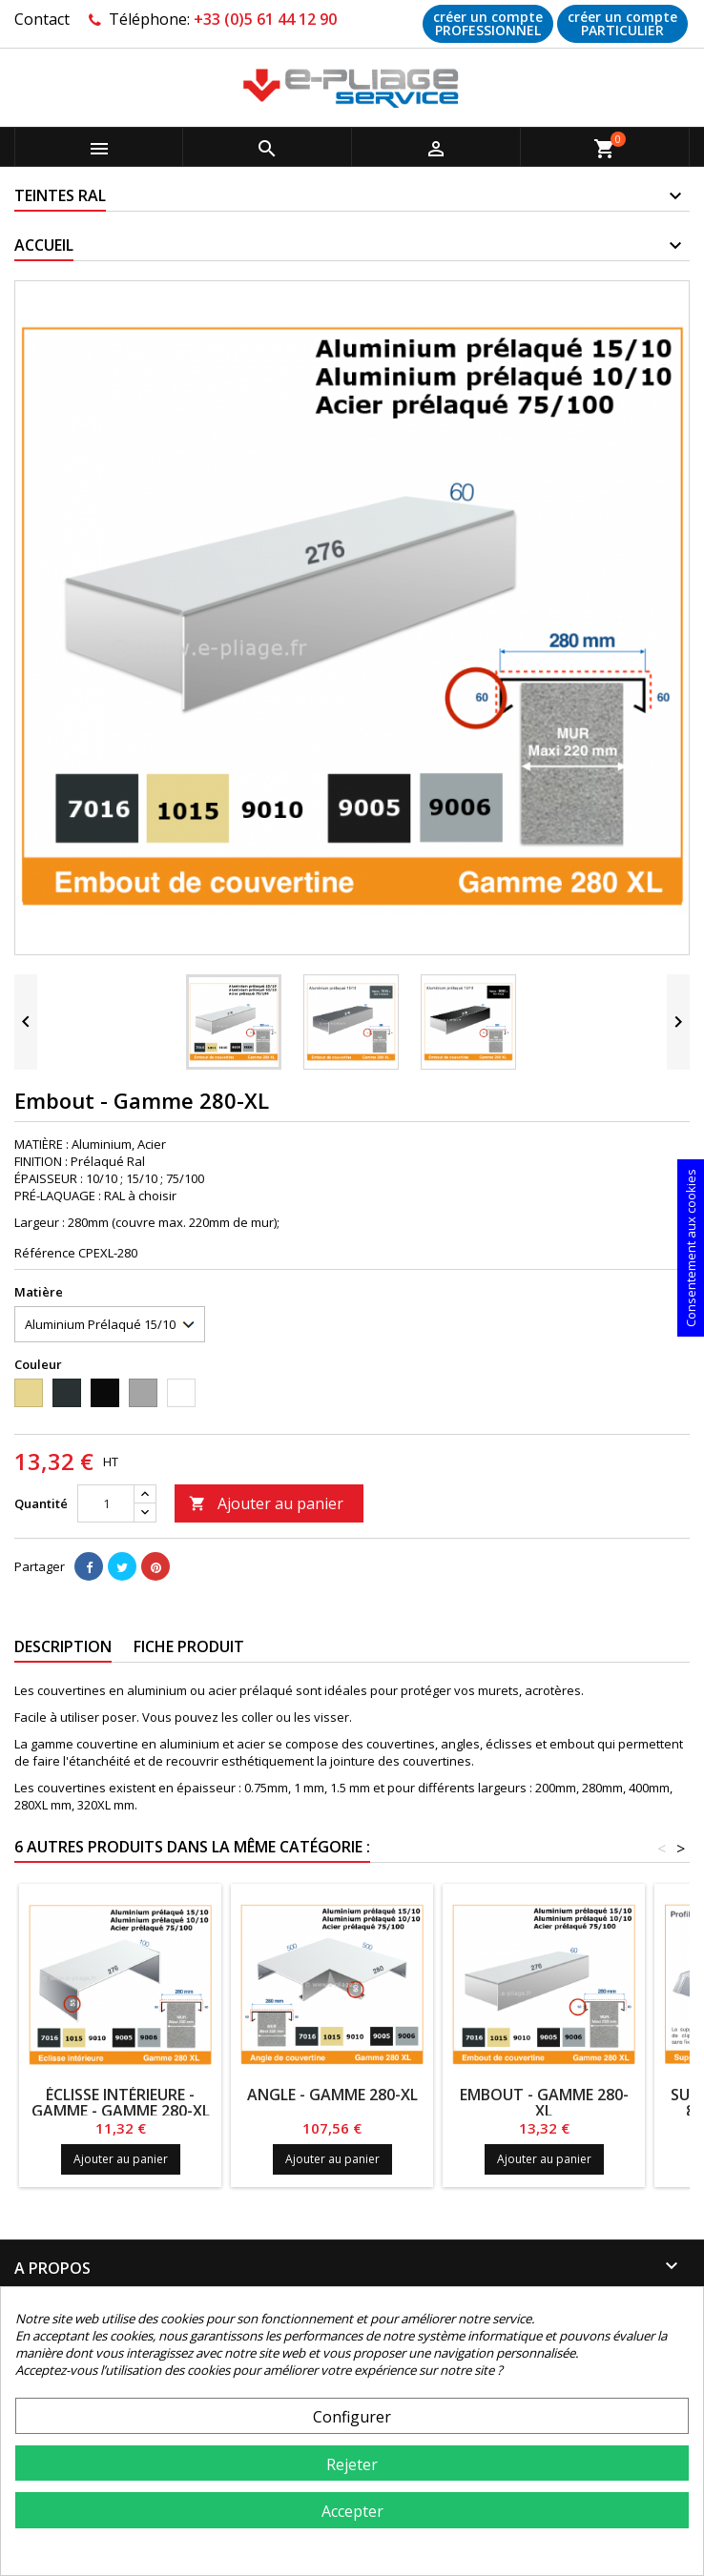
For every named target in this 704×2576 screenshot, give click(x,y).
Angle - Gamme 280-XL (332, 2094)
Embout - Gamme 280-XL (544, 2102)
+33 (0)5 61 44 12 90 (265, 19)
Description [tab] (63, 1646)
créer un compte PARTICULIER (622, 23)
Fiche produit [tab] (189, 1646)
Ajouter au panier (266, 1503)
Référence (44, 1252)
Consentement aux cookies (690, 1248)
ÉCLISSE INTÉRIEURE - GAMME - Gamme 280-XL (120, 2102)
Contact (42, 19)
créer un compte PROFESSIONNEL (488, 23)
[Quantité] (106, 1503)
